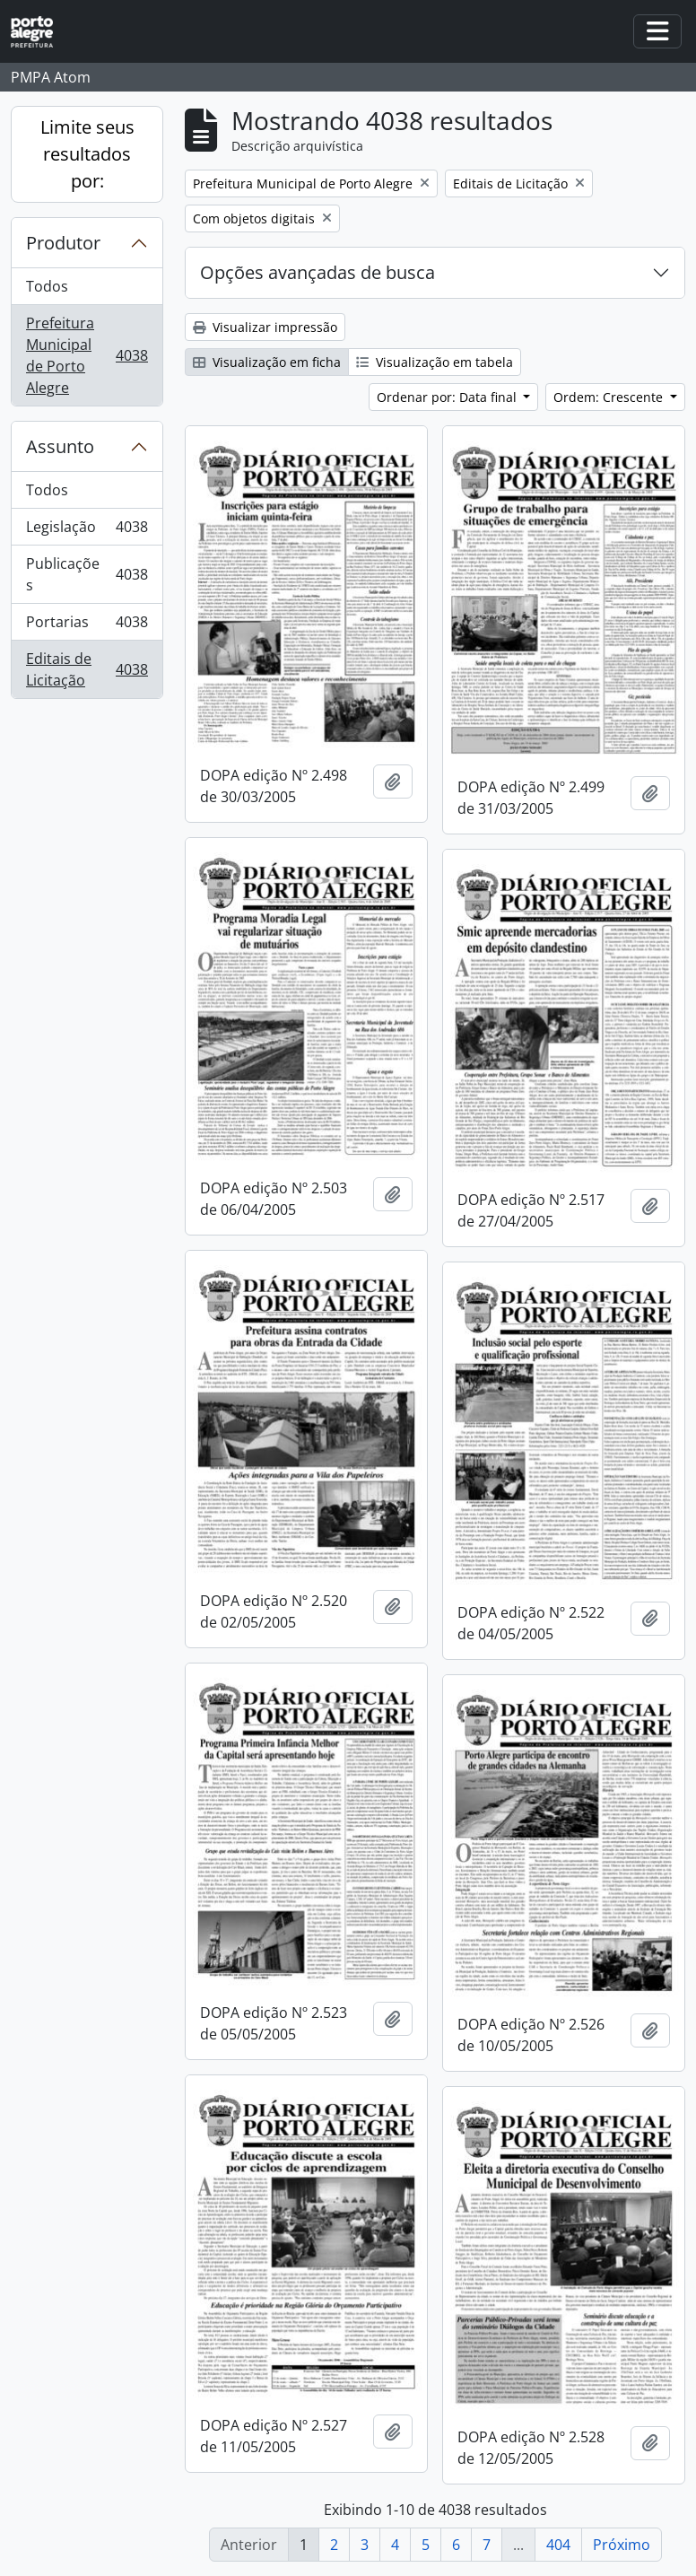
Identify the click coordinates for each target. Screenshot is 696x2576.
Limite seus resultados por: (87, 154)
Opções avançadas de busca (317, 272)
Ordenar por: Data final (448, 397)
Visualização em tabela (434, 362)
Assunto (60, 446)
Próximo (621, 2544)
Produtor (63, 243)
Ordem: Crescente (609, 397)
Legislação (86, 531)
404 (558, 2544)
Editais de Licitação (86, 669)
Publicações (86, 574)
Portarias (86, 626)
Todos (47, 286)
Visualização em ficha (267, 362)
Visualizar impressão (265, 327)
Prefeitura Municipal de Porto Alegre (86, 355)
